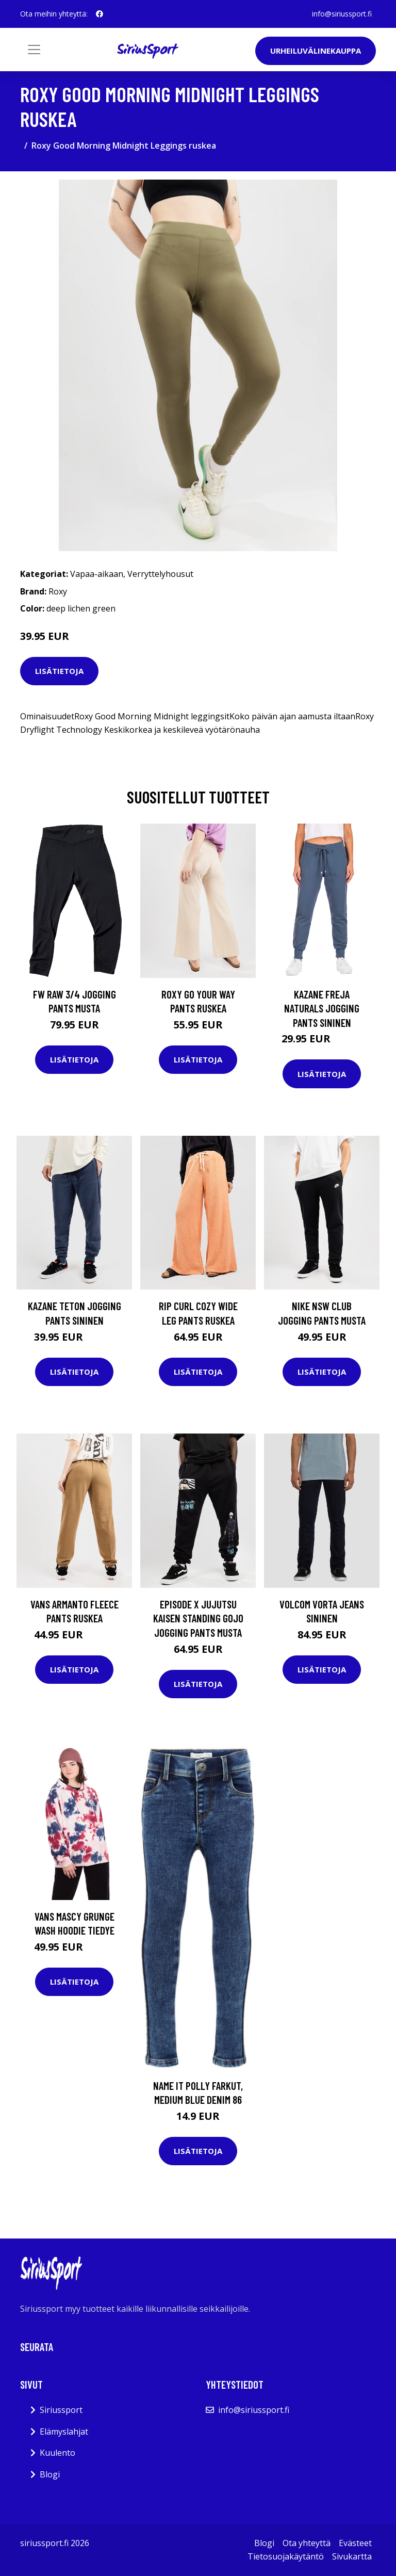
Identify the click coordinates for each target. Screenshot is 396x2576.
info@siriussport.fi (342, 14)
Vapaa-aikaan (96, 573)
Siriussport (61, 2410)
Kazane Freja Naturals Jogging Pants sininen (321, 1008)
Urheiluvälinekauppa (315, 50)
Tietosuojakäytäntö (286, 2556)
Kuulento (57, 2452)
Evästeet (355, 2543)
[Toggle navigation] (34, 49)
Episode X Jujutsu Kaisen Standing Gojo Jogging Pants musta (198, 1618)
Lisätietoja (59, 671)
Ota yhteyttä (307, 2543)
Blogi (50, 2474)
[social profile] (99, 14)
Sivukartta (352, 2556)
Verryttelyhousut (160, 573)
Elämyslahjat (64, 2431)
